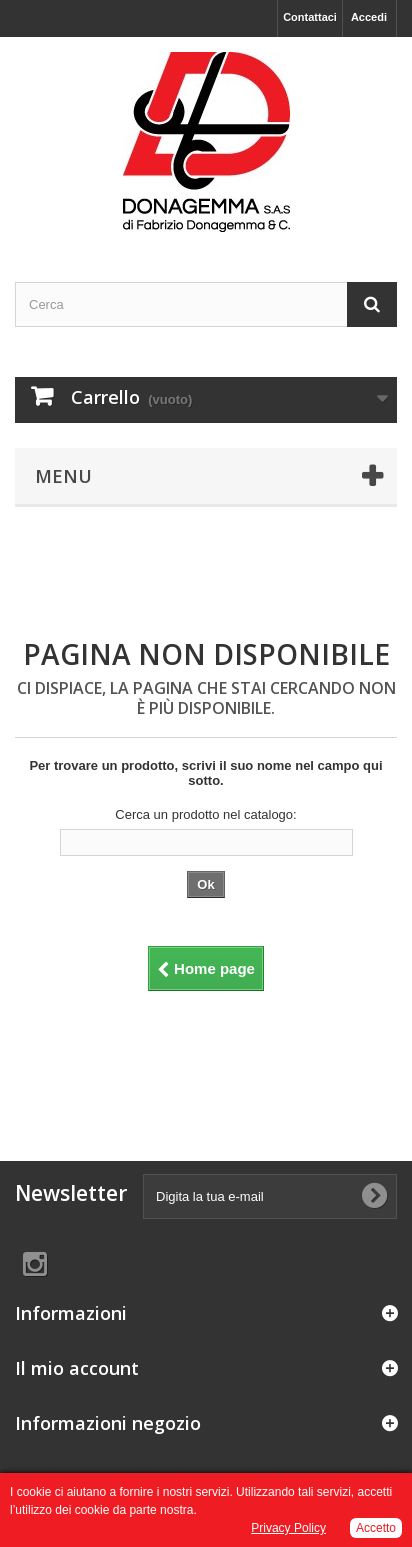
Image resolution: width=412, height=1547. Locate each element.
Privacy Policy (288, 1528)
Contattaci (310, 17)
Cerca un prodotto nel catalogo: (205, 814)
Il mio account (77, 1368)
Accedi (369, 17)
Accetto (376, 1528)
